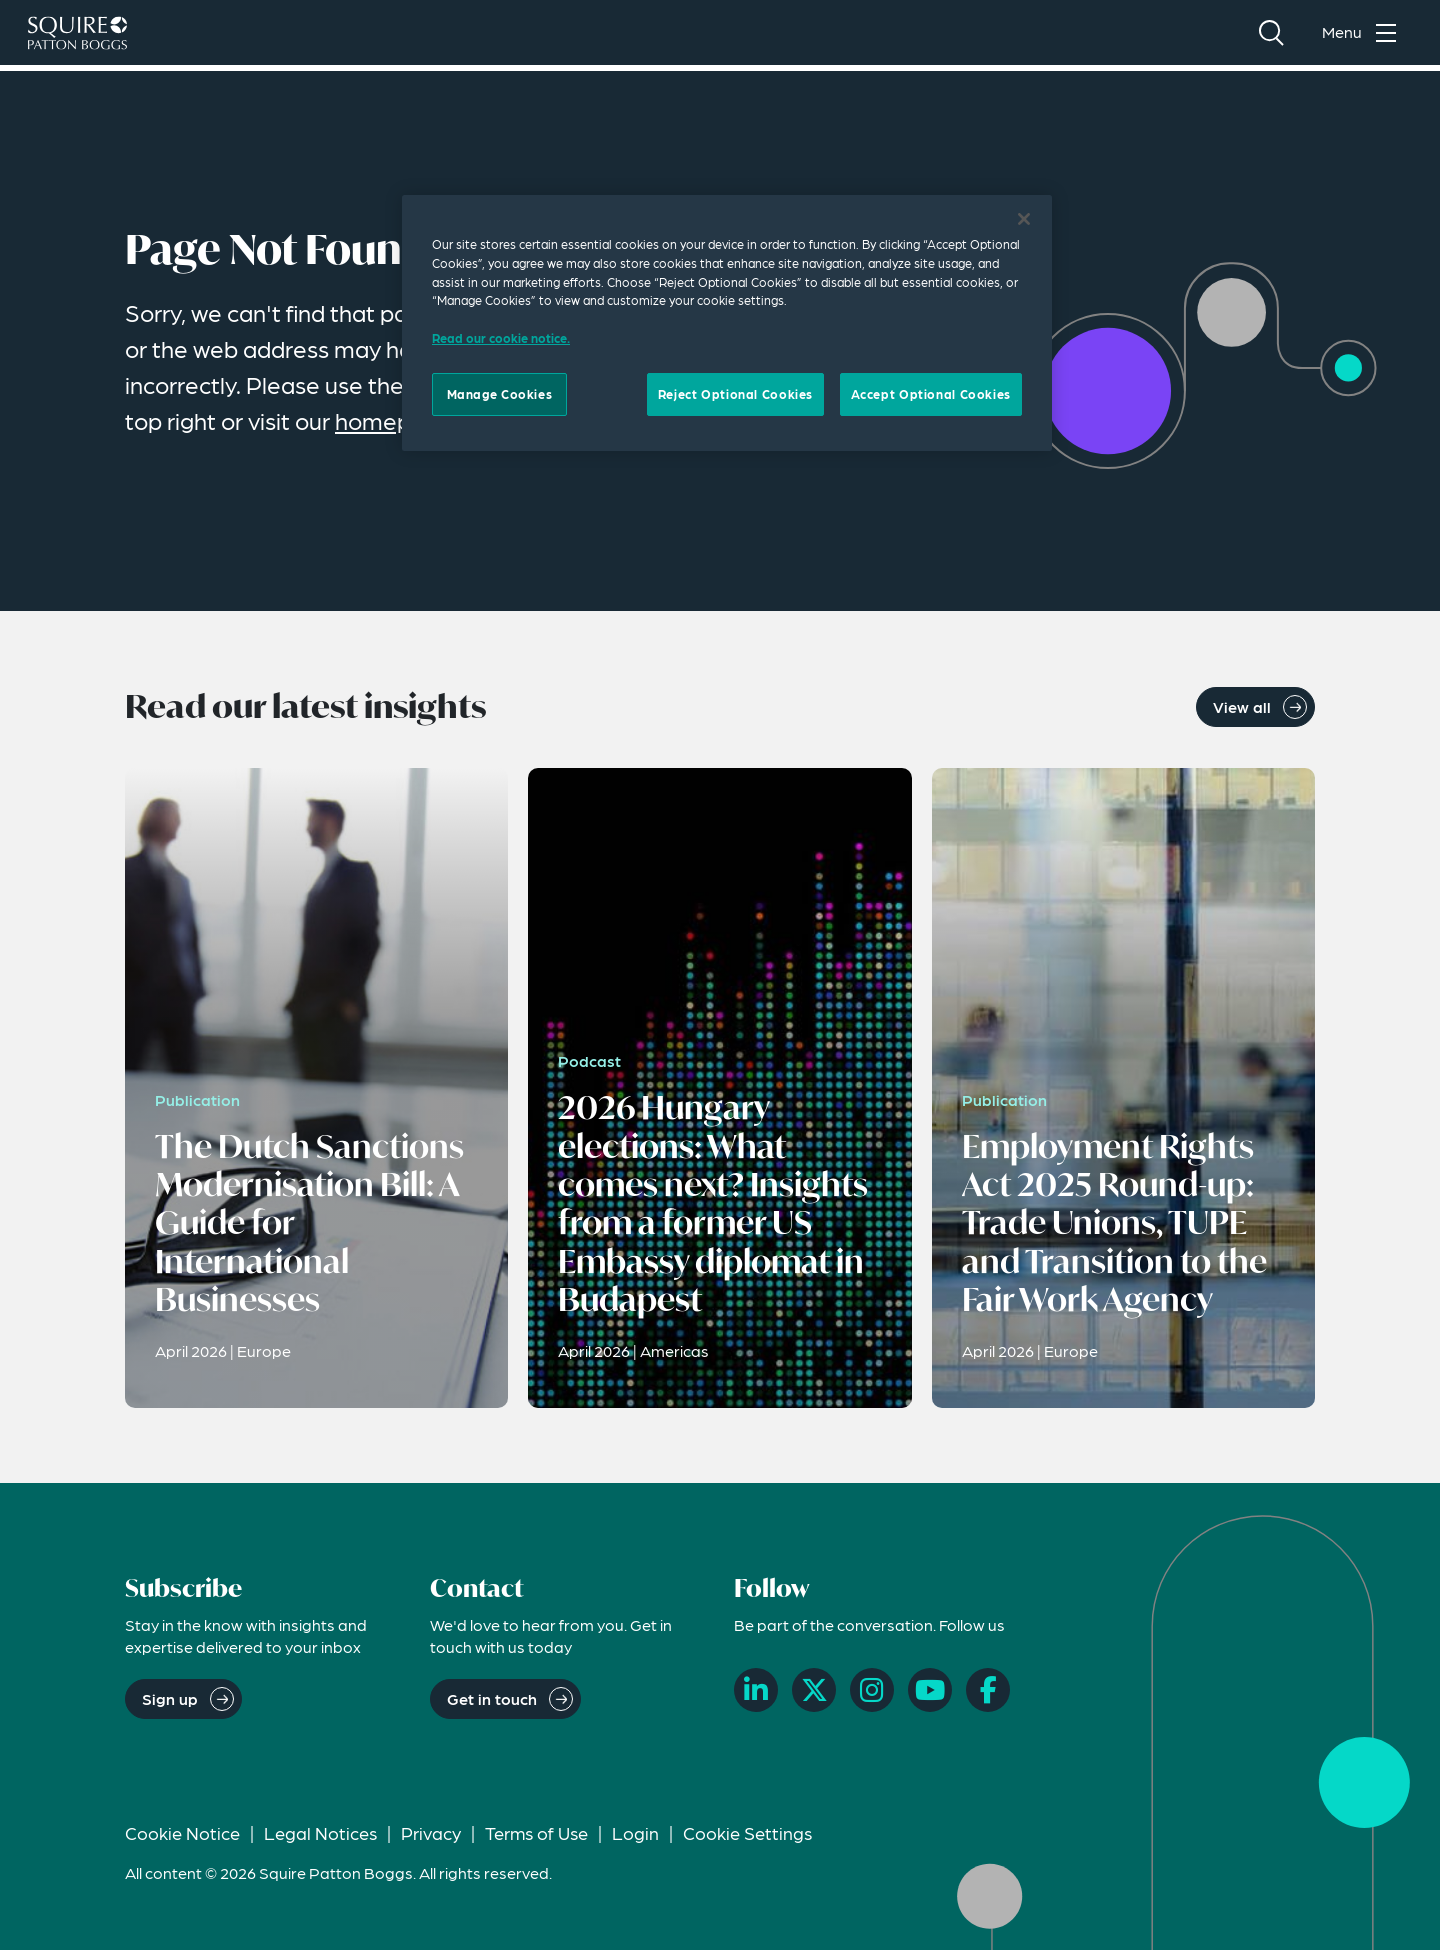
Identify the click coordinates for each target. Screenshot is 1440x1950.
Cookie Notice (182, 1832)
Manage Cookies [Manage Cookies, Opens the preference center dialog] (500, 394)
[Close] (1024, 219)
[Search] (1271, 36)
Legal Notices (320, 1832)
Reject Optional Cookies (735, 394)
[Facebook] (988, 1690)
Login (635, 1832)
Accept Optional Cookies (931, 394)
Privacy (431, 1832)
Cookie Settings (747, 1832)
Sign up (170, 1698)
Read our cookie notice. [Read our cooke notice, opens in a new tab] (501, 338)
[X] (814, 1690)
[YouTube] (930, 1690)
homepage (394, 420)
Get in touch (492, 1698)
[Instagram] (872, 1690)
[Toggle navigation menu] (1364, 36)
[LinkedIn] (756, 1690)
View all (1242, 706)
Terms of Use (536, 1832)
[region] (727, 323)
